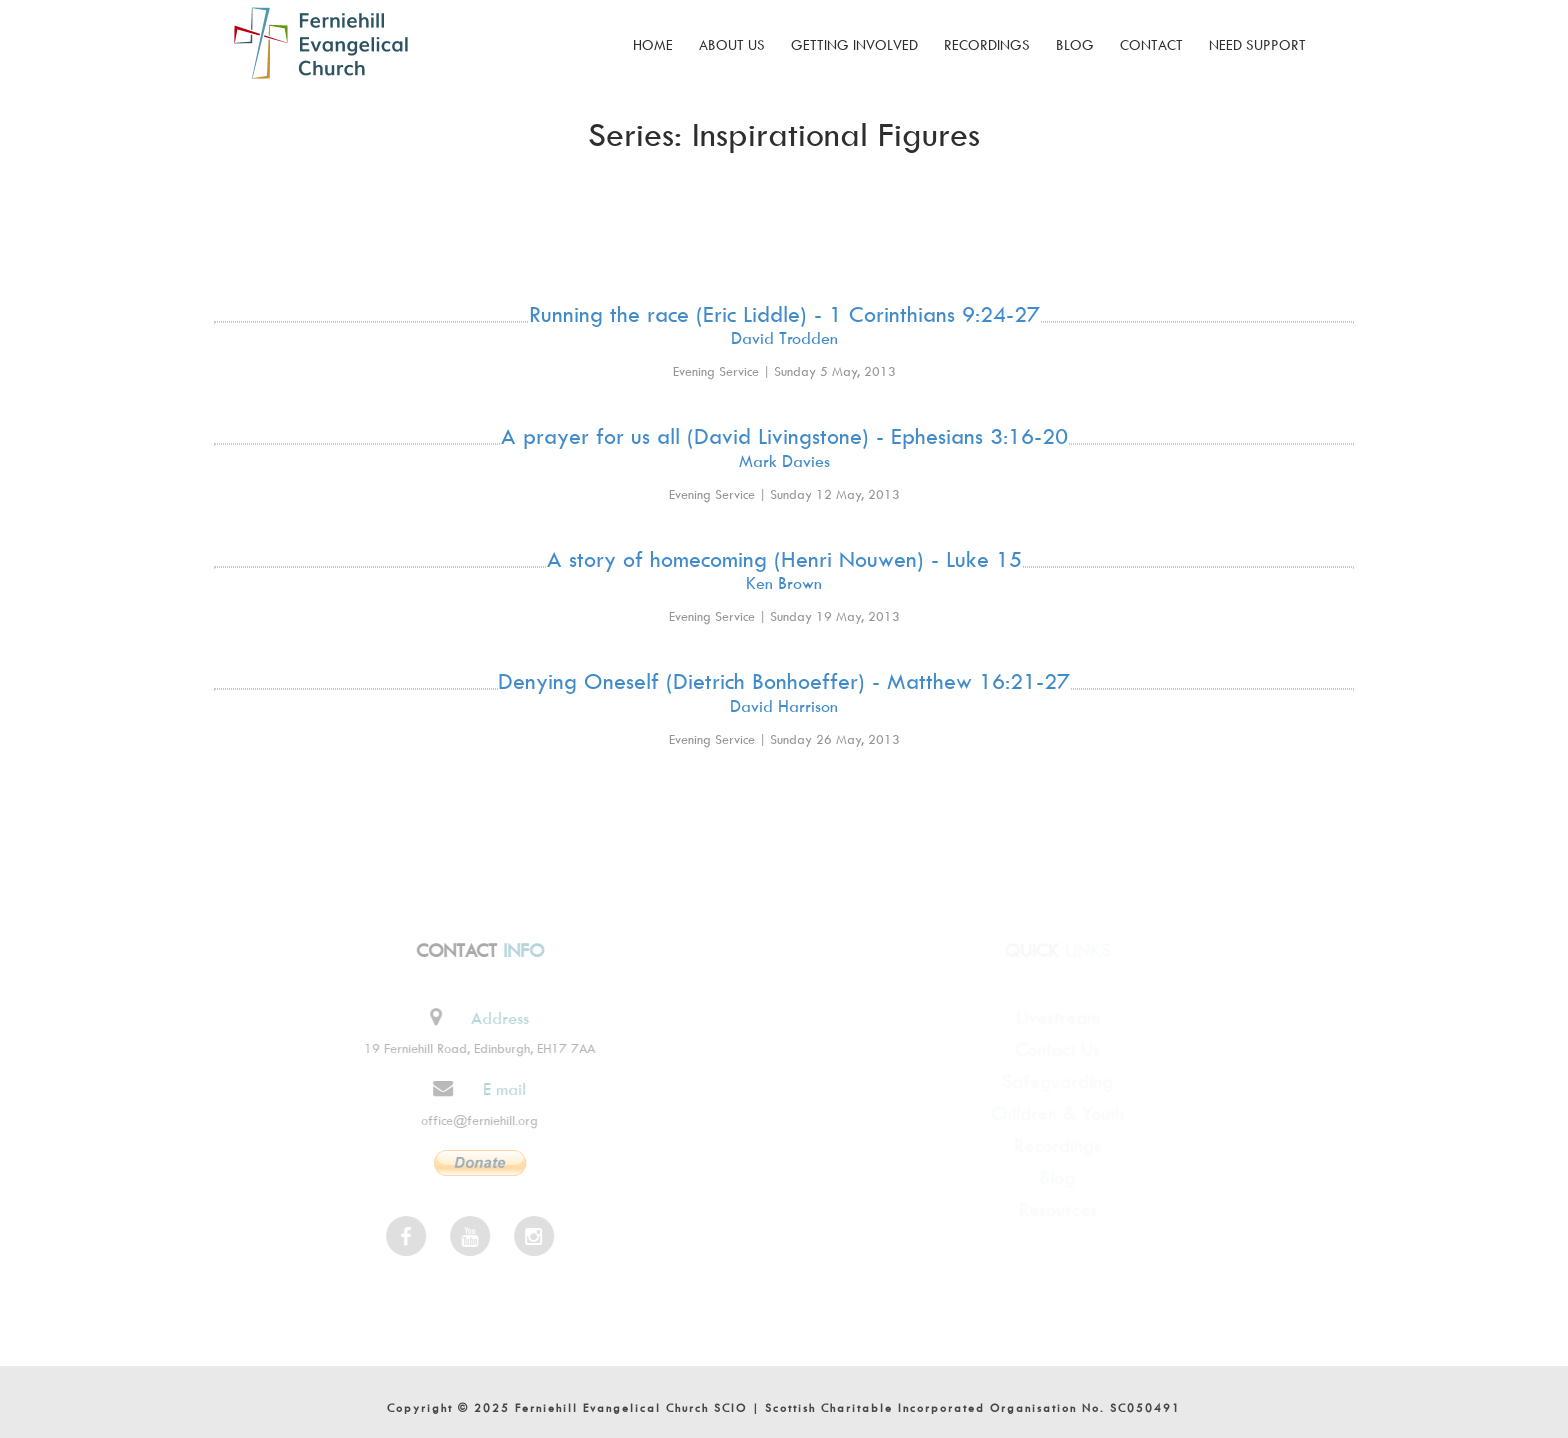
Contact (1151, 44)
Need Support (1257, 44)
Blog (1075, 44)
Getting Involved (854, 44)
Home (653, 44)
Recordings (987, 44)
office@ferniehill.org (472, 1120)
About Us (732, 44)
